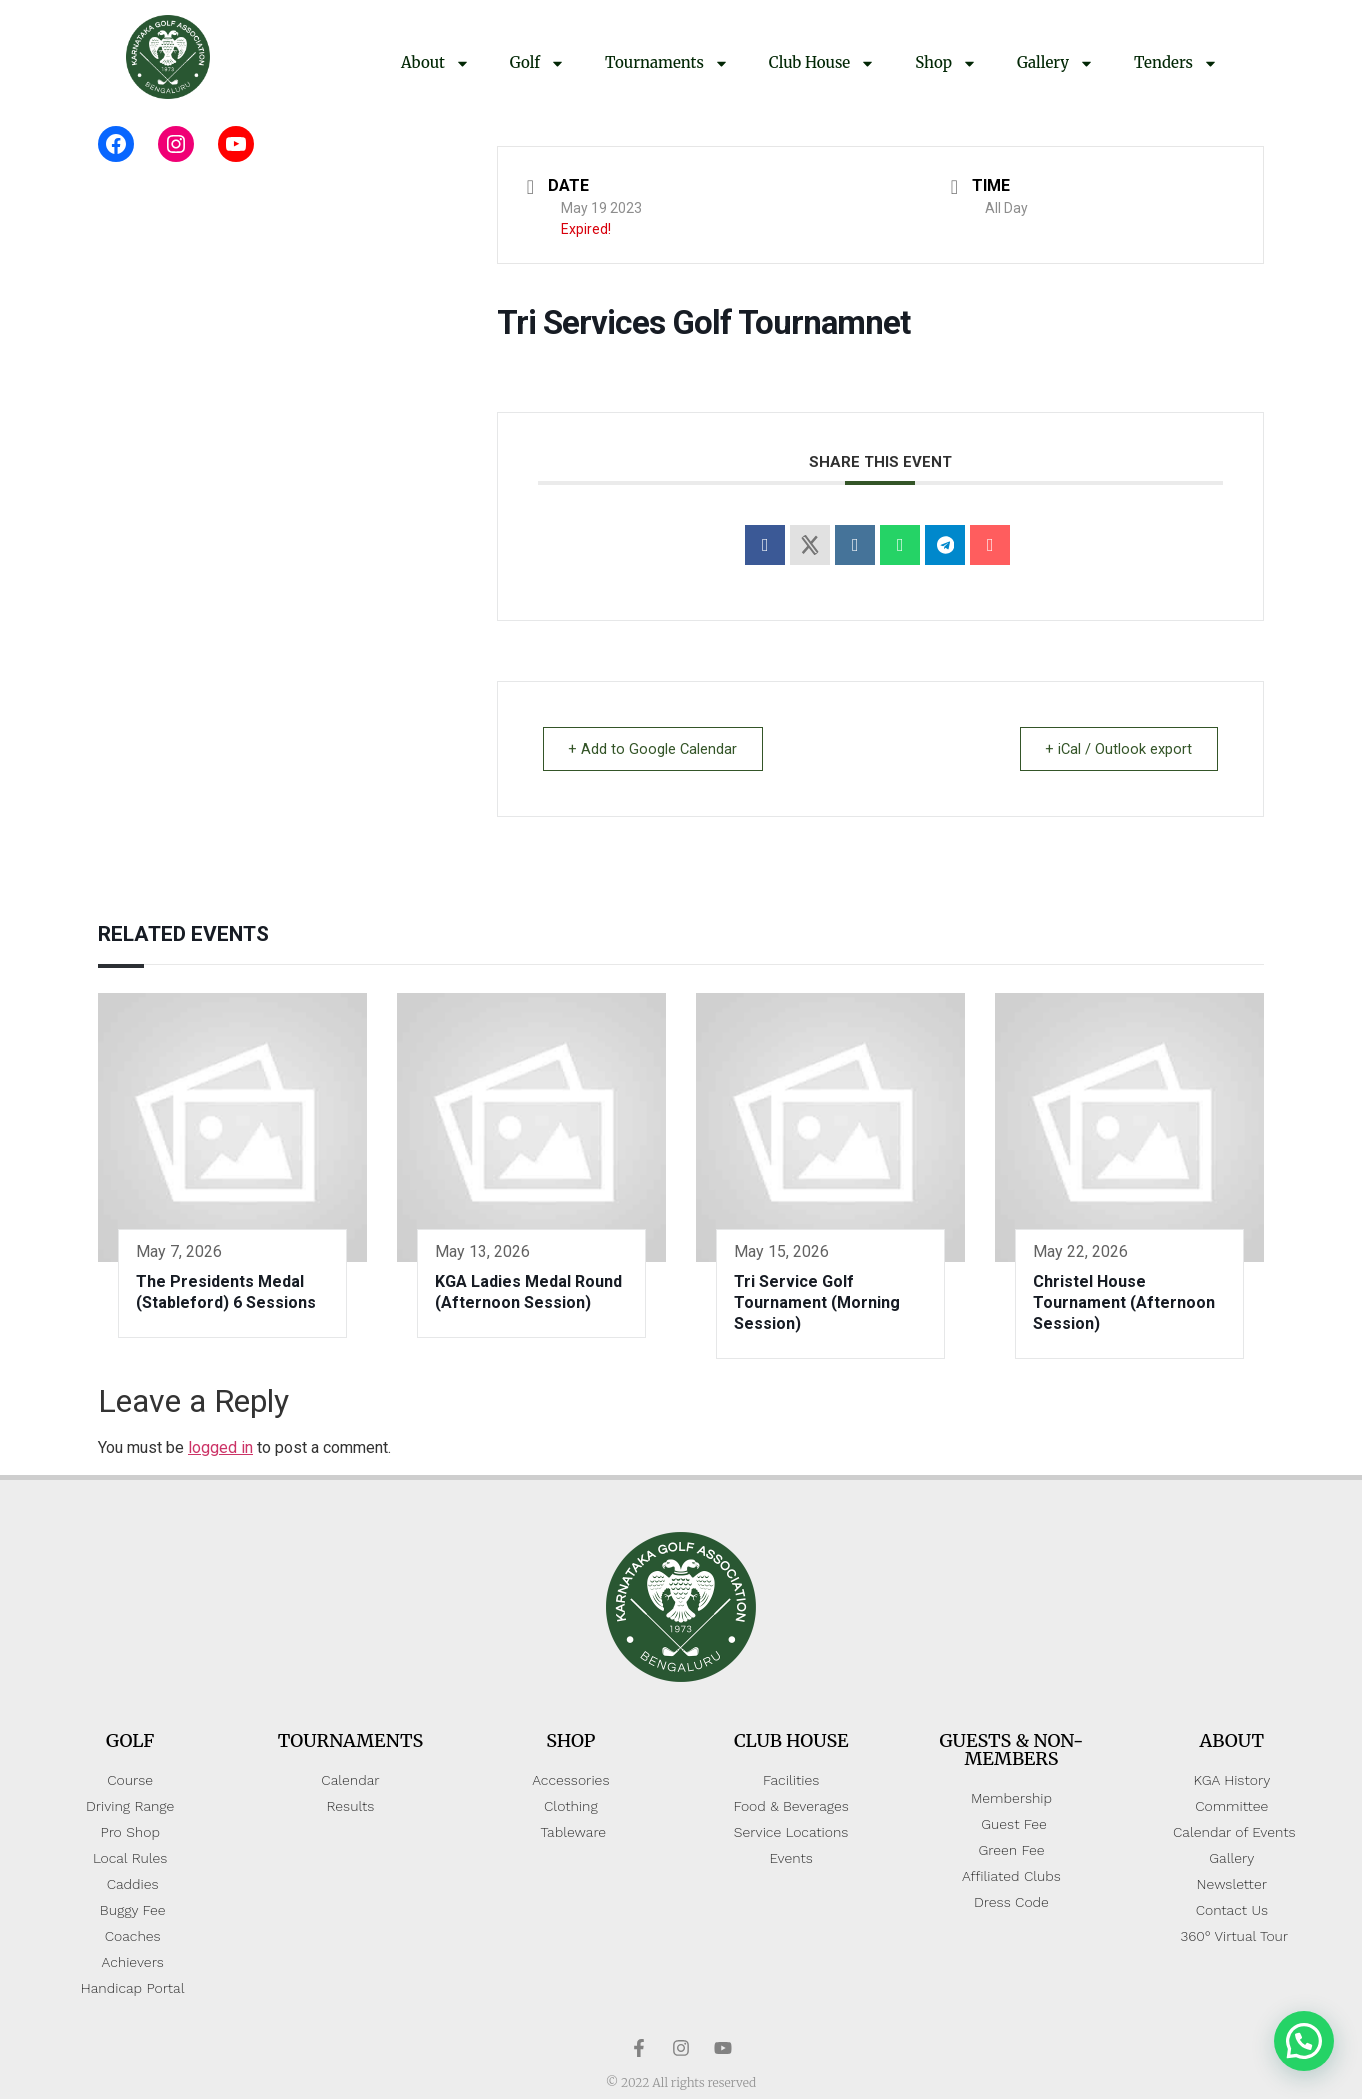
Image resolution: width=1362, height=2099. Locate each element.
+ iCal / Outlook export (1115, 749)
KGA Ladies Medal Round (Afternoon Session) (528, 1292)
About (435, 63)
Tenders (1176, 63)
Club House (822, 63)
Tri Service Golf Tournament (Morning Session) (817, 1302)
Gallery (1055, 63)
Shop (946, 63)
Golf (537, 63)
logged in (220, 1447)
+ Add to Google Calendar (657, 749)
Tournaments (667, 63)
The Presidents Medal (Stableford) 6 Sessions (226, 1292)
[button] (1304, 2041)
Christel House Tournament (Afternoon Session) (1124, 1302)
